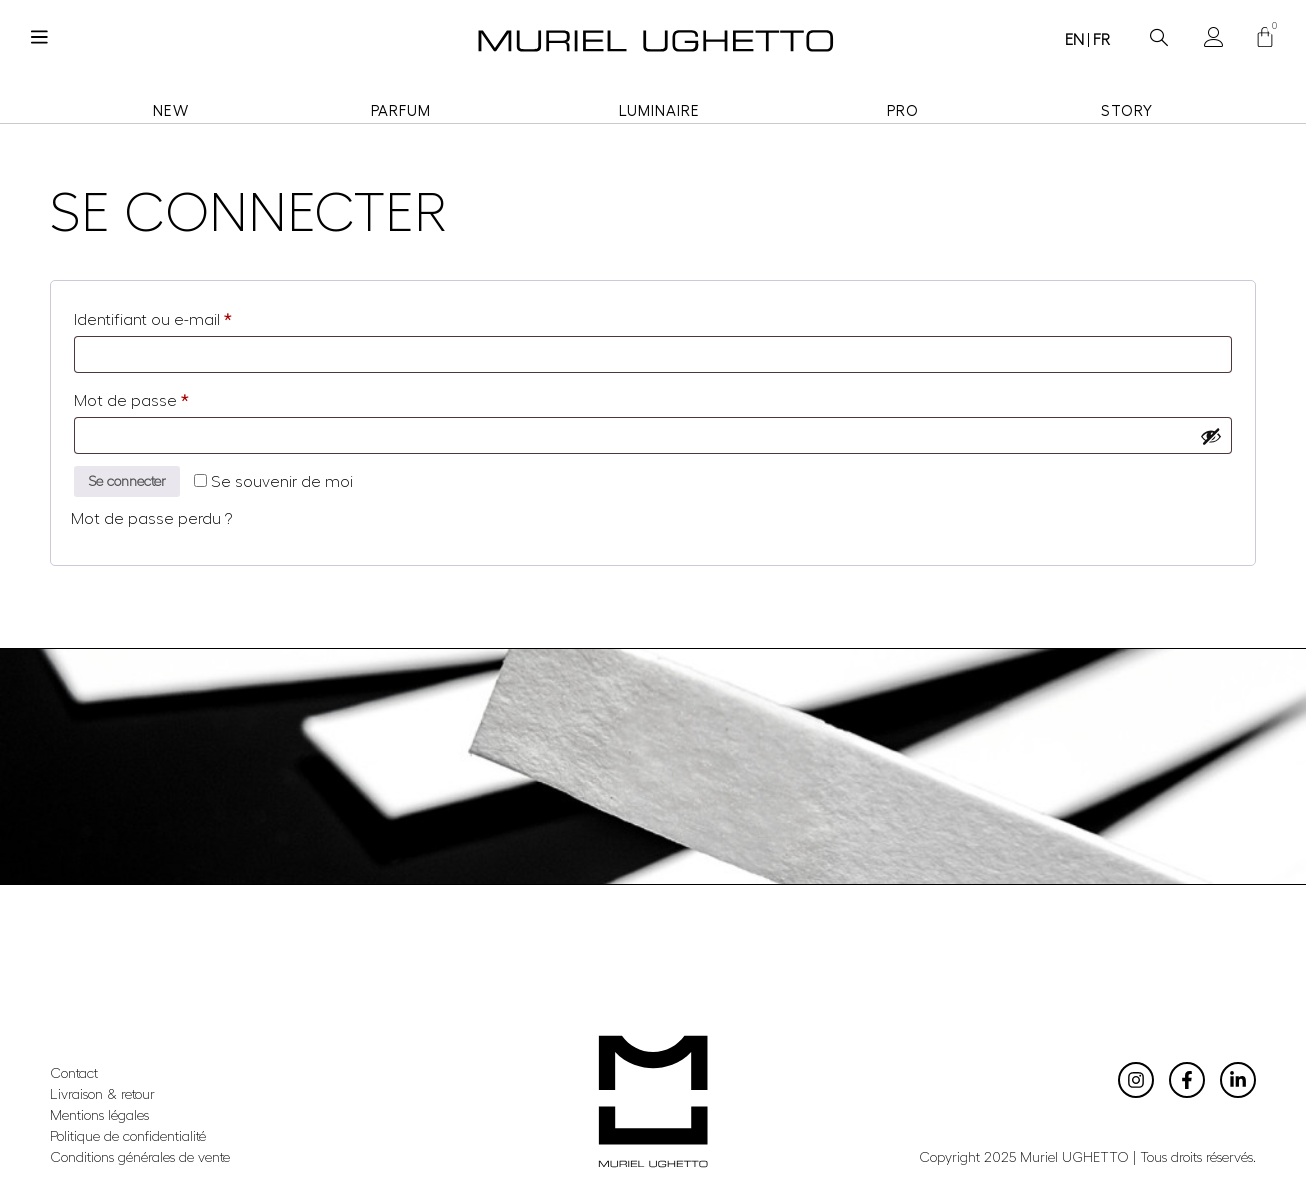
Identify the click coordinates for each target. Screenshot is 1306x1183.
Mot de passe (171, 397)
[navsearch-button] (1159, 31)
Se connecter (140, 484)
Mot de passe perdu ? (151, 523)
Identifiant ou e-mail (192, 316)
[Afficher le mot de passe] (1210, 436)
